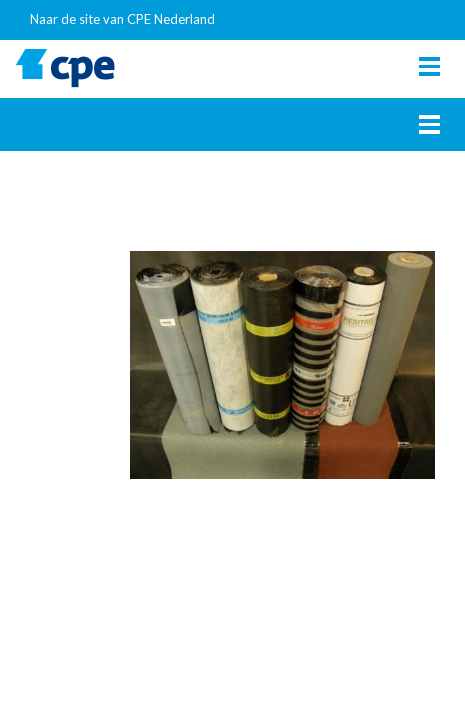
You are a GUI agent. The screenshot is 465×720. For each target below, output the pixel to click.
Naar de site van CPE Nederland (122, 19)
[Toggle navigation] (429, 66)
